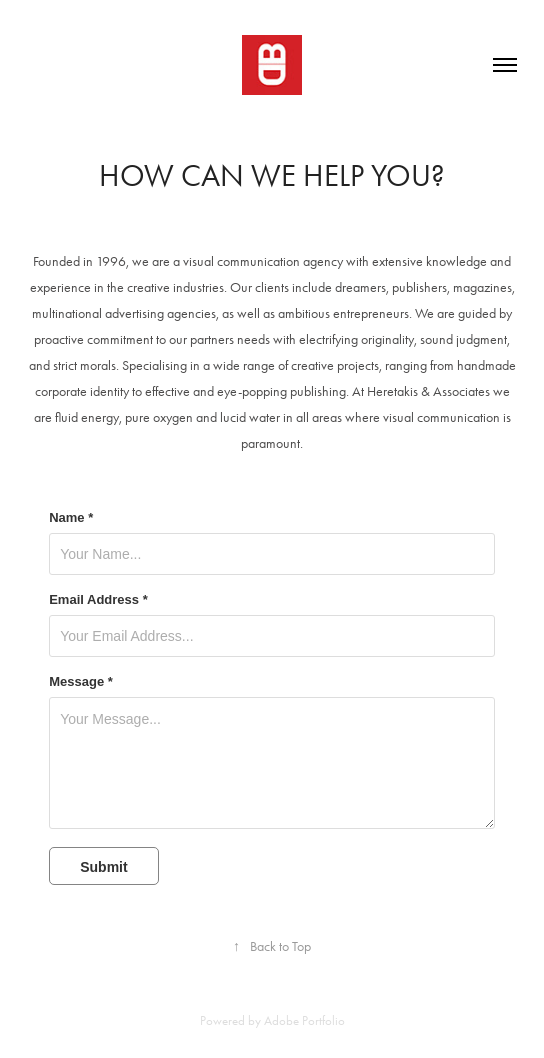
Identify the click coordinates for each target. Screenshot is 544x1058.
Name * (71, 518)
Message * (81, 682)
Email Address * (98, 600)
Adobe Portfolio (304, 1020)
